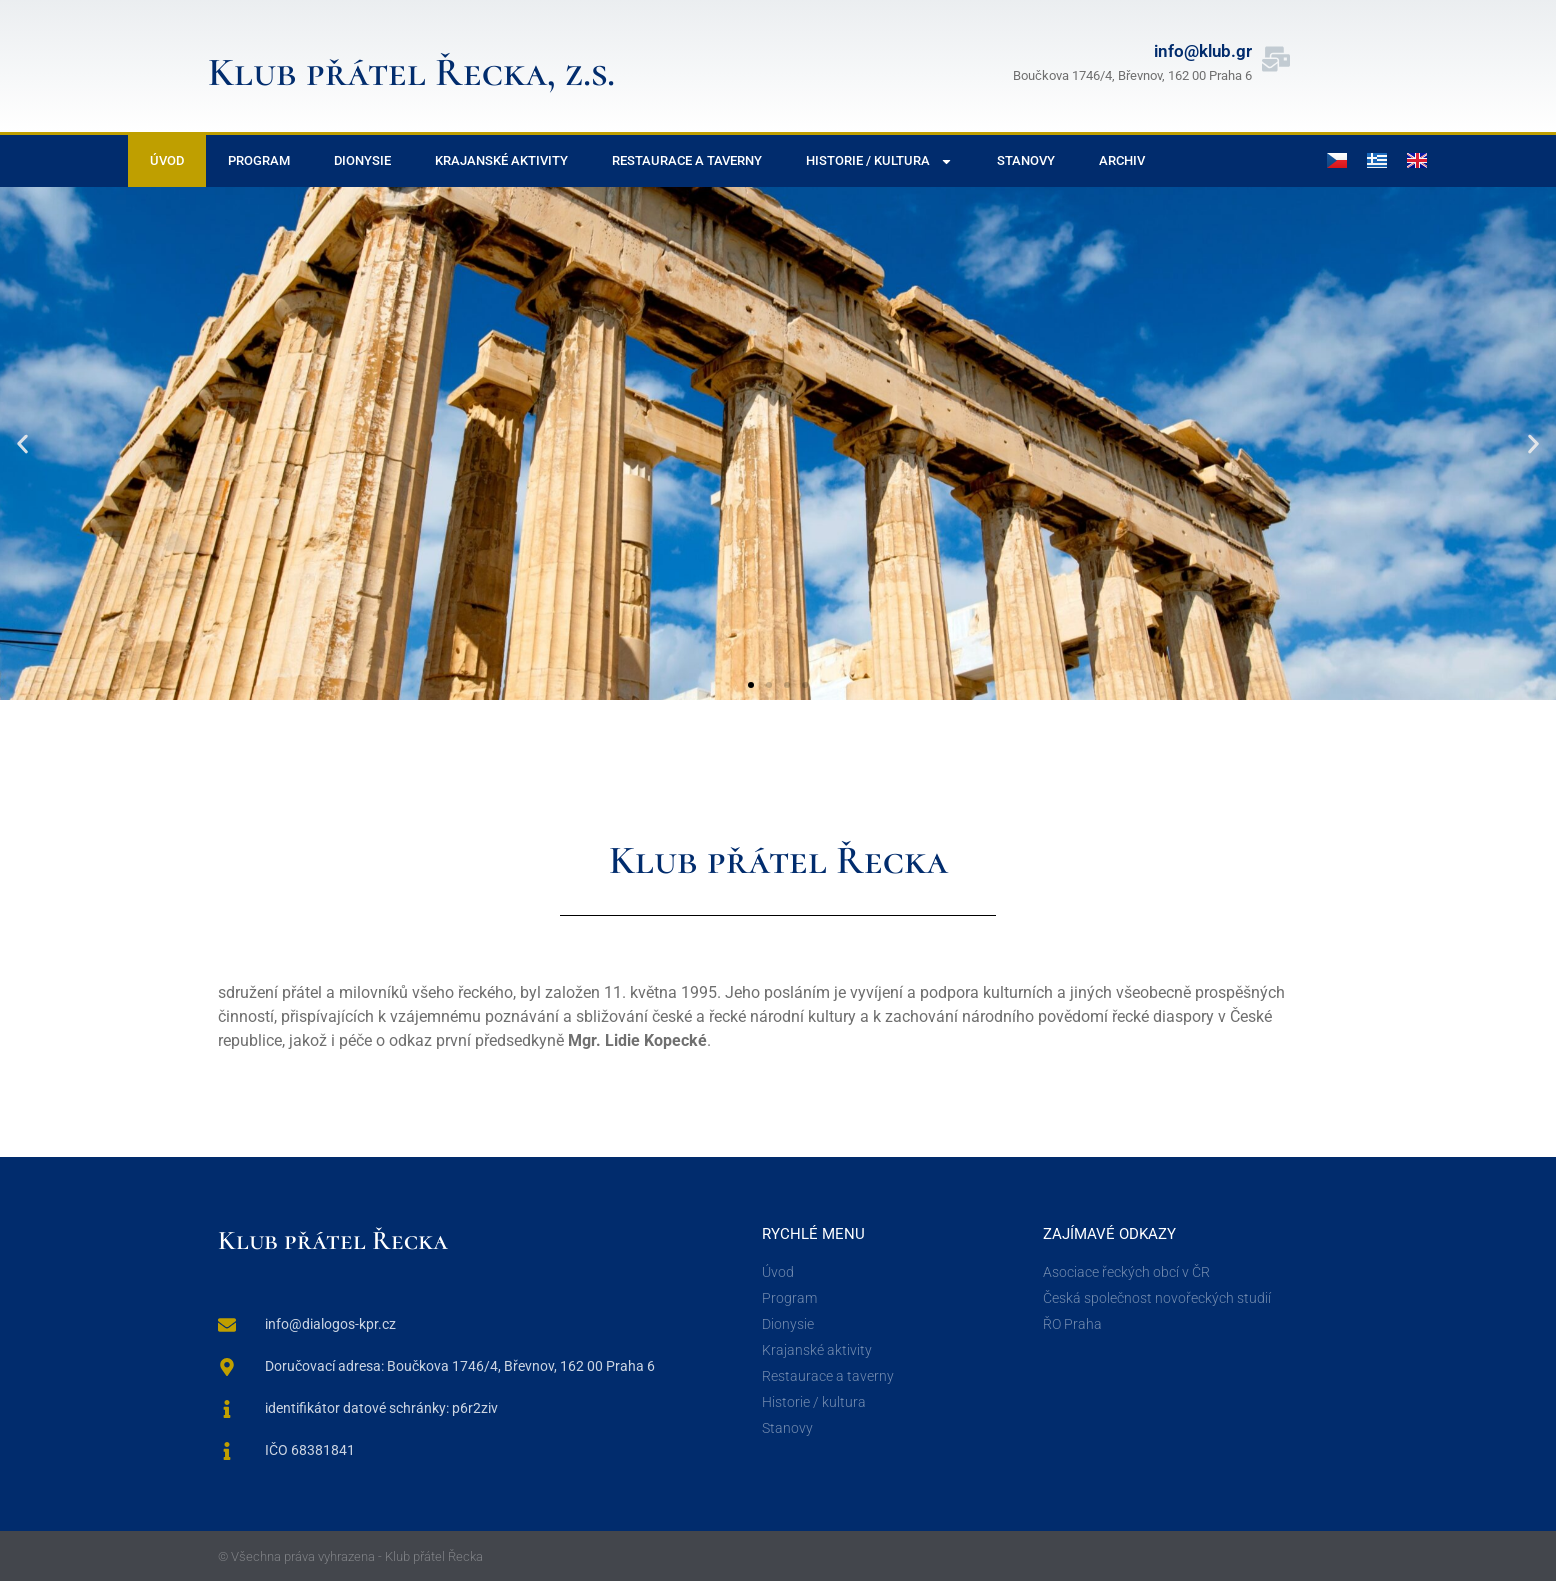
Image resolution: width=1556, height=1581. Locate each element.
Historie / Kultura (879, 161)
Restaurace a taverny (687, 160)
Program (259, 160)
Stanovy (1026, 160)
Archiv (1122, 160)
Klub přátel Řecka (333, 1240)
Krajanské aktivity (501, 160)
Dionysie (362, 160)
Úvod (167, 160)
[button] (22, 443)
